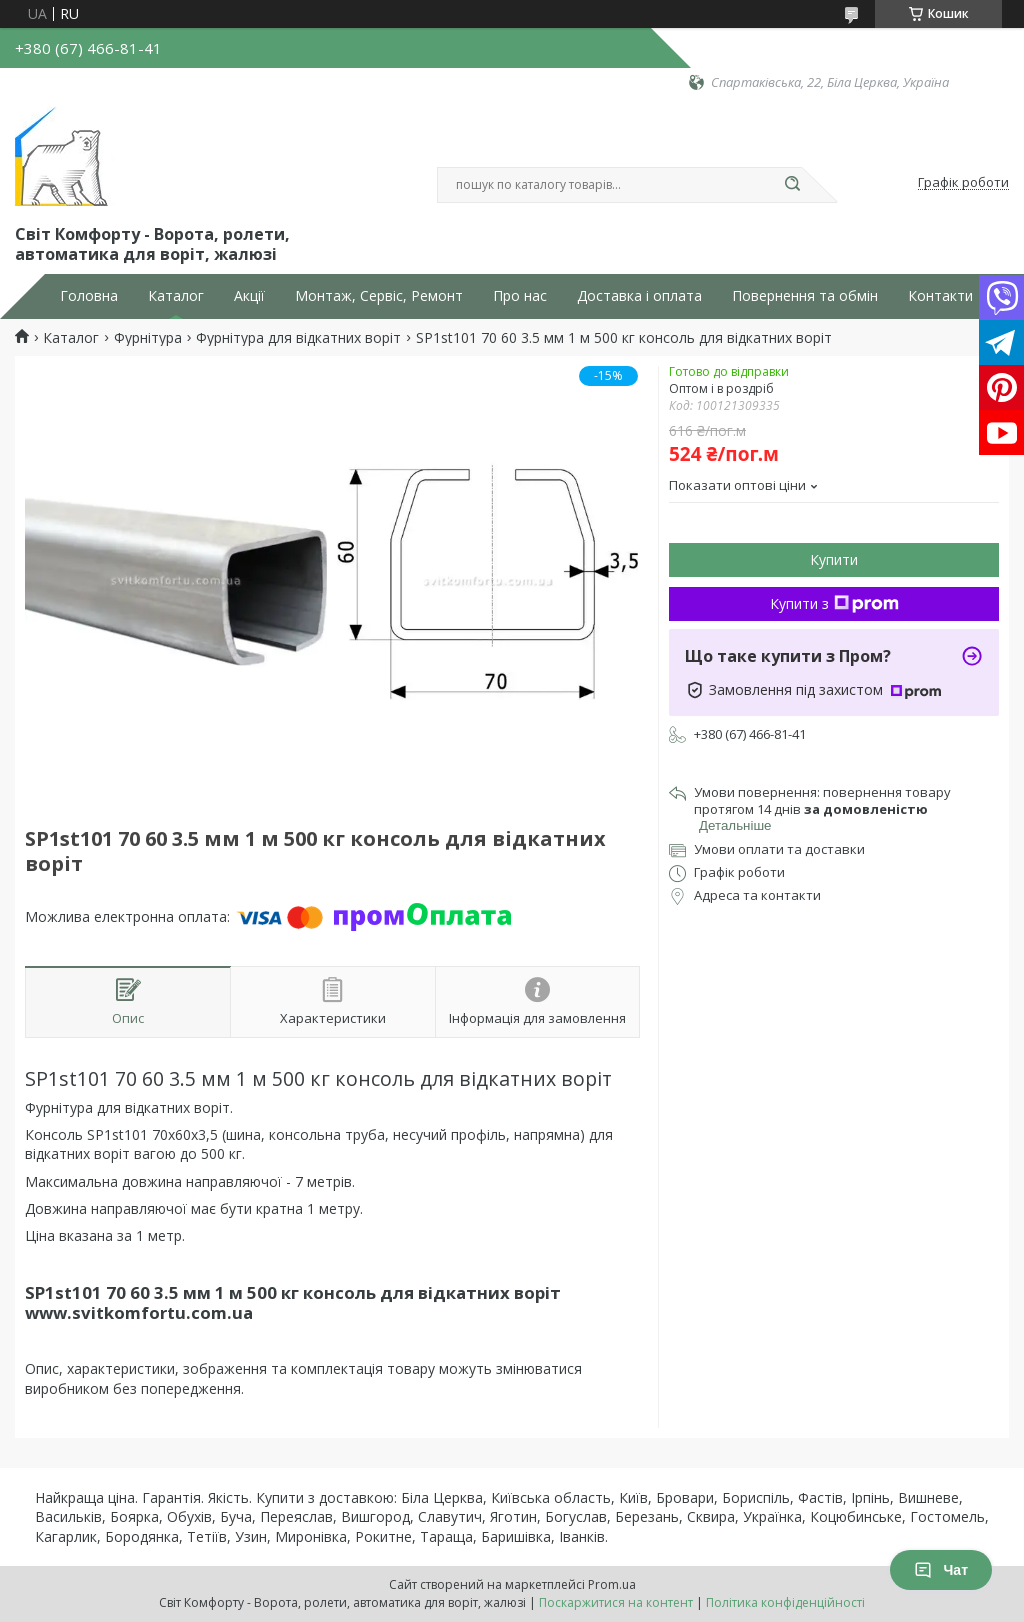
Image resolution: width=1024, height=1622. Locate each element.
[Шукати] (792, 185)
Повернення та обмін (805, 296)
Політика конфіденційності (785, 1602)
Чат (941, 1570)
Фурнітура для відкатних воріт (298, 338)
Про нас (520, 296)
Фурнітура (148, 338)
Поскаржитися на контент (616, 1602)
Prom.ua (612, 1584)
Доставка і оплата (639, 296)
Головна (89, 296)
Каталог (176, 296)
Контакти (940, 296)
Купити (834, 559)
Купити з (834, 603)
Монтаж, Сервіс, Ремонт (379, 296)
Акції (249, 296)
